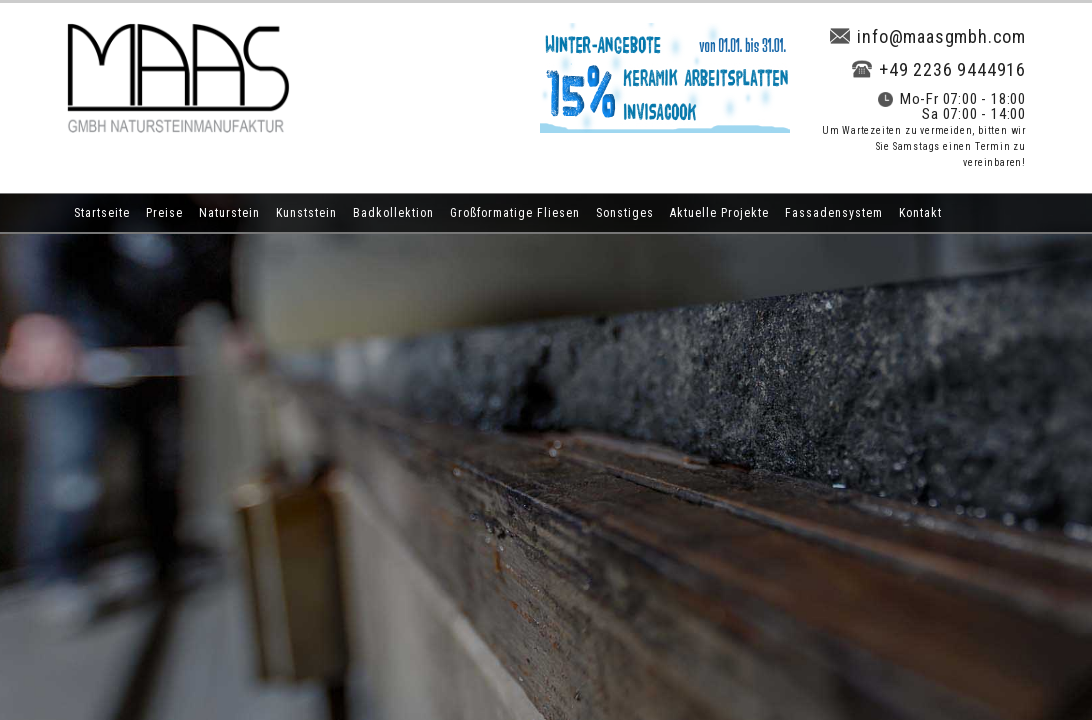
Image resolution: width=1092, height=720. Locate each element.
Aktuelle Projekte (719, 213)
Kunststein (306, 213)
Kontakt (920, 213)
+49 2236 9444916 (939, 69)
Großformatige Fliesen (515, 213)
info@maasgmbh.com (928, 36)
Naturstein (229, 213)
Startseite (102, 213)
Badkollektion (393, 213)
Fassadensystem (834, 213)
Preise (164, 213)
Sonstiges (625, 213)
